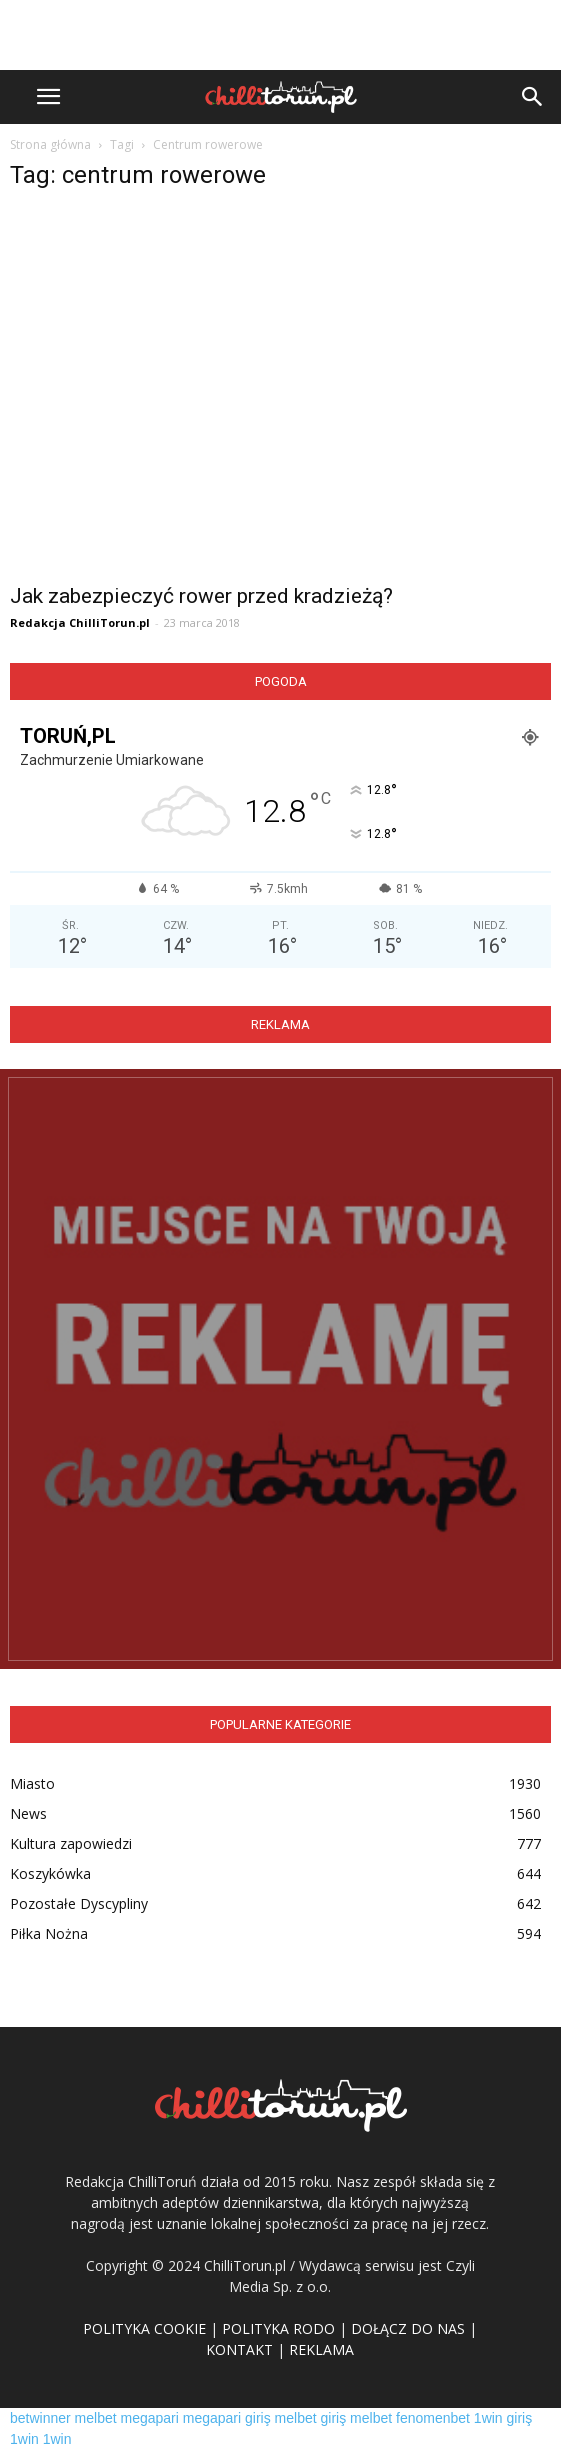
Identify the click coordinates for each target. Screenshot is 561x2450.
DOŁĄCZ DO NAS (408, 2328)
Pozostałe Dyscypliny (79, 1903)
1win (24, 2439)
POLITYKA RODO (278, 2328)
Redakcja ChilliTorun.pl (80, 622)
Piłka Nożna (49, 1933)
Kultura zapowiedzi (71, 1843)
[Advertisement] (281, 35)
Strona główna (50, 144)
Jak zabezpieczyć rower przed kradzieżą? (201, 596)
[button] (533, 97)
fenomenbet (433, 2418)
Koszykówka (50, 1873)
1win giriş (503, 2418)
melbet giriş (311, 2418)
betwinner (40, 2418)
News (28, 1813)
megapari (150, 2418)
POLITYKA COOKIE (144, 2328)
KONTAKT (239, 2349)
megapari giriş (227, 2418)
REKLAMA (321, 2349)
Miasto (32, 1783)
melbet (96, 2418)
